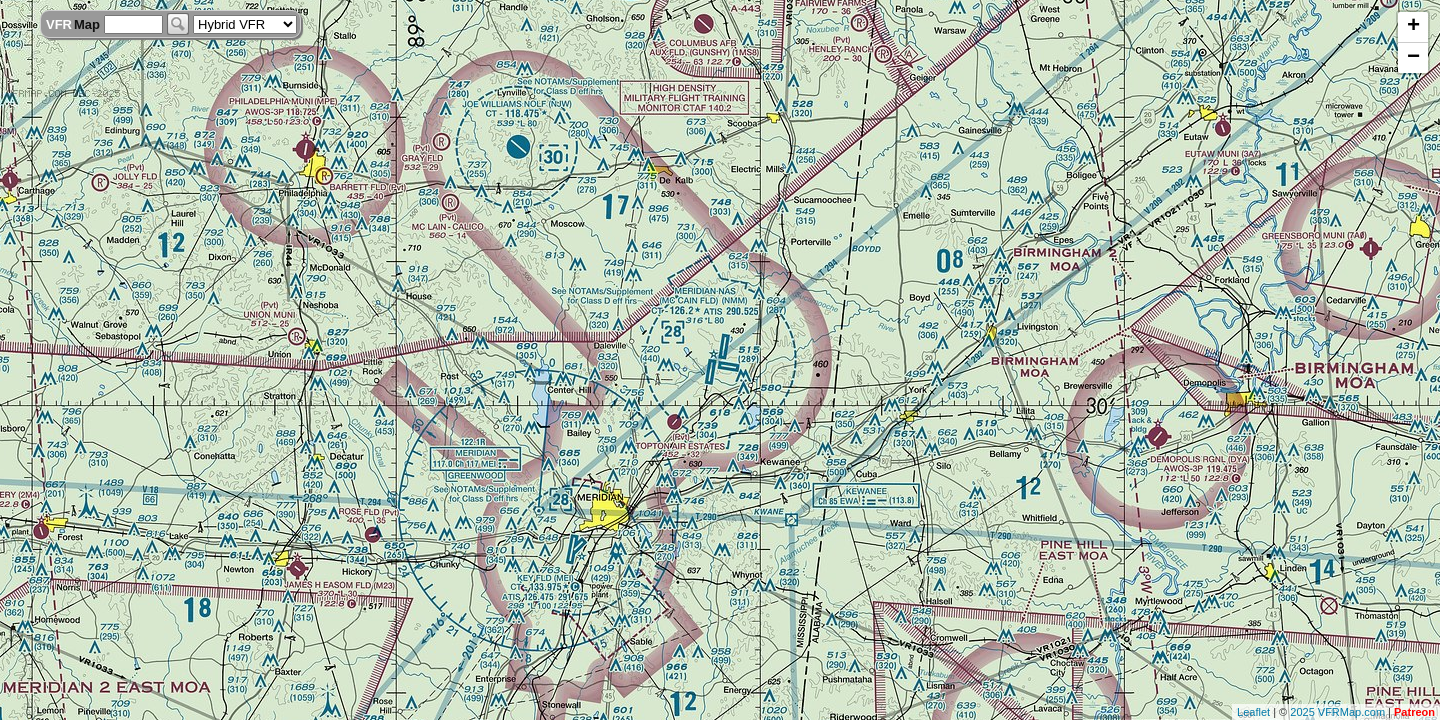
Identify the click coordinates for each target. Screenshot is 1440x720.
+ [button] (1413, 27)
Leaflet (1253, 712)
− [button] (1413, 58)
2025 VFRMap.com (1337, 712)
